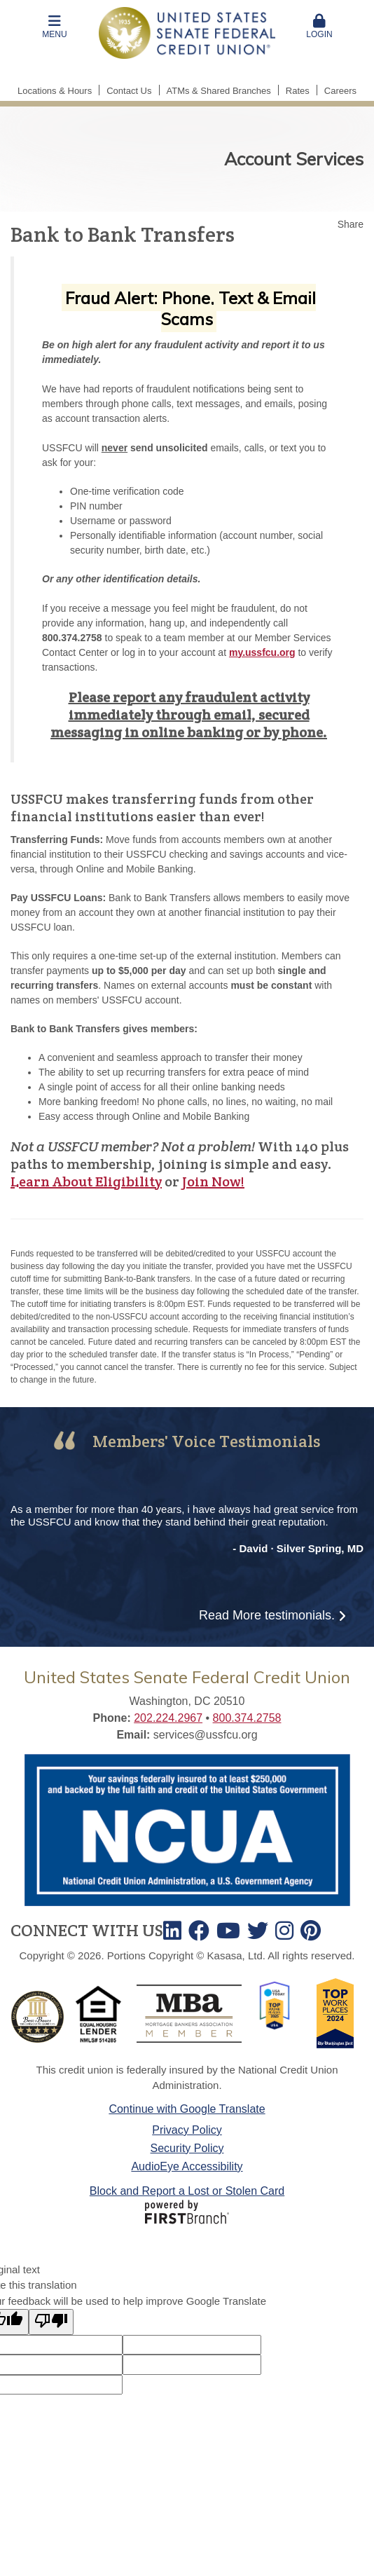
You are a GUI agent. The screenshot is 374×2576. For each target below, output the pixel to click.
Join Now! (213, 1181)
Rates (298, 90)
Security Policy (187, 2148)
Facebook (198, 1930)
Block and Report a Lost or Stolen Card (187, 2191)
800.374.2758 (247, 1718)
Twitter (257, 1930)
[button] (55, 27)
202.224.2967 (168, 1718)
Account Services (293, 159)
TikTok (310, 1930)
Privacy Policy (187, 2130)
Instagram (284, 1930)
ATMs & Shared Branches (219, 90)
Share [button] (350, 224)
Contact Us (128, 90)
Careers (340, 90)
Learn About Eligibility (86, 1181)
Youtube (228, 1930)
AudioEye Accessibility (186, 2166)
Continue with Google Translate (187, 2109)
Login (319, 26)
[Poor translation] (51, 2322)
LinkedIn (172, 1930)
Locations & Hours (55, 90)
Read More (267, 1615)
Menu (54, 26)
